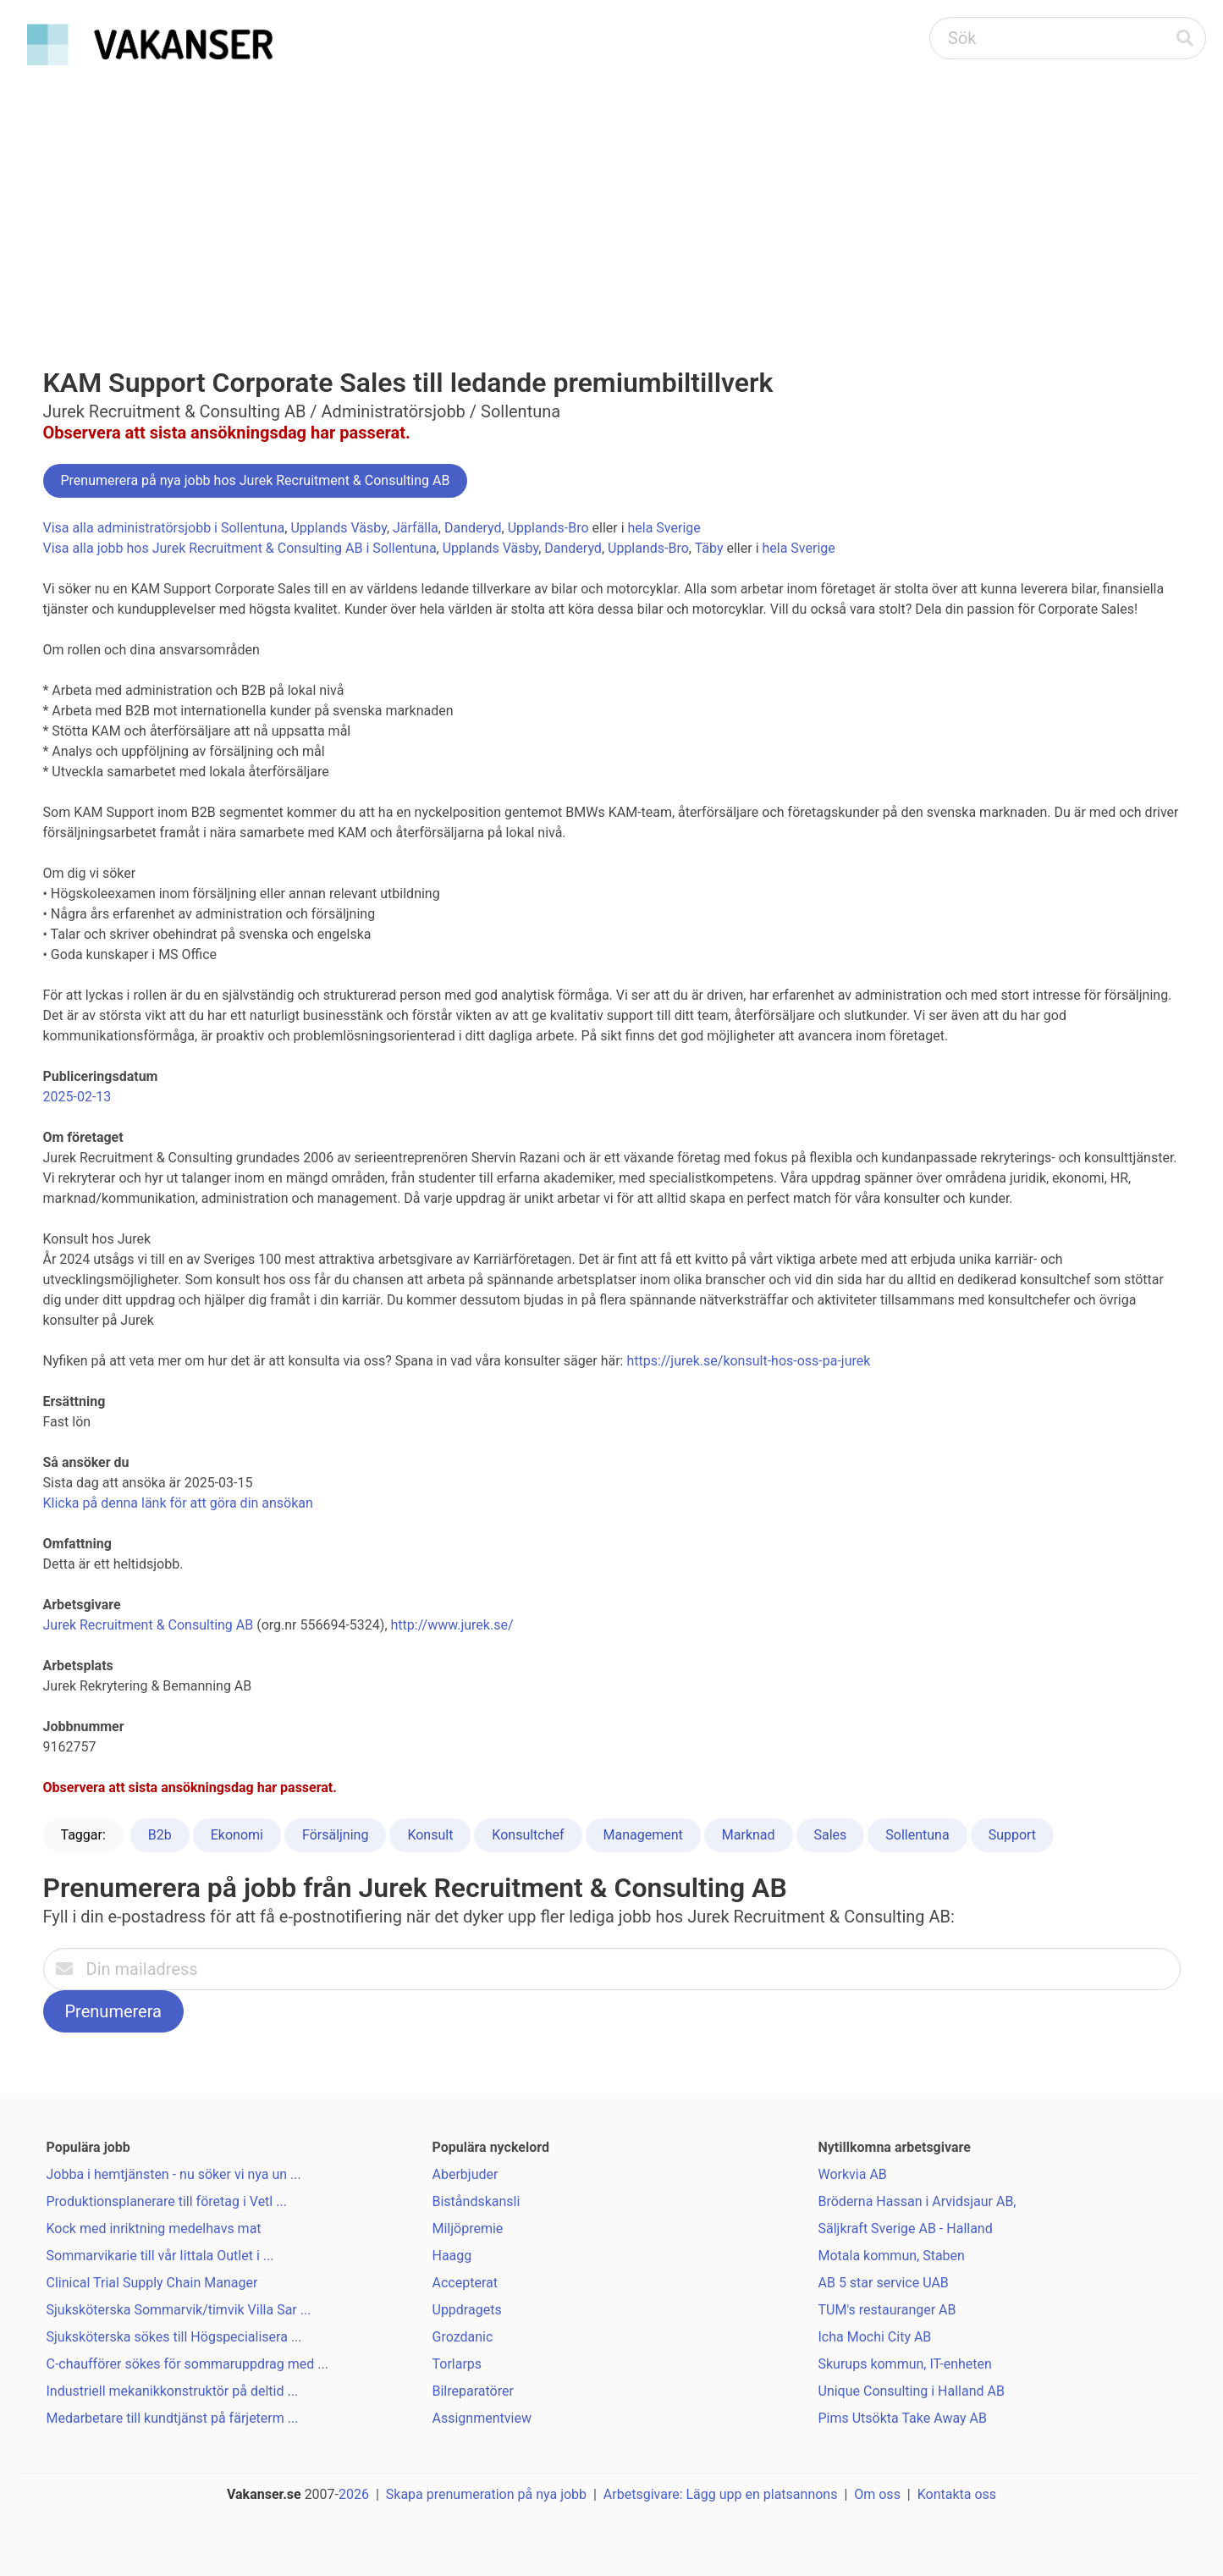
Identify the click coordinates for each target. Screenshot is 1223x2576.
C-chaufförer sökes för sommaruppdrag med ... (187, 2364)
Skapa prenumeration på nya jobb (486, 2494)
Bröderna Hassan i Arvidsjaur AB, (917, 2201)
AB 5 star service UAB (883, 2283)
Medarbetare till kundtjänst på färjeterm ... (173, 2418)
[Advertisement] (612, 199)
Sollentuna (917, 1835)
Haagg (452, 2256)
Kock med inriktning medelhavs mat (154, 2228)
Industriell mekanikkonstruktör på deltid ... (173, 2391)
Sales (830, 1835)
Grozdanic (462, 2337)
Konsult (430, 1835)
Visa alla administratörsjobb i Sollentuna (164, 528)
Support (1012, 1835)
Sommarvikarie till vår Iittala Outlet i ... (160, 2256)
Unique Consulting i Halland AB (911, 2391)
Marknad (748, 1835)
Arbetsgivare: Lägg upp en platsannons (720, 2494)
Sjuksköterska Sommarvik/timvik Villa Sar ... (179, 2310)
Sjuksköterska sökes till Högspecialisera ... (174, 2337)
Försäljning (335, 1835)
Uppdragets (467, 2310)
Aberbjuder (465, 2174)
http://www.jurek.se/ (452, 1625)
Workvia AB (852, 2174)
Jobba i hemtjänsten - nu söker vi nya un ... (174, 2174)
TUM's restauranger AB (887, 2310)
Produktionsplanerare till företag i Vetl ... (167, 2201)
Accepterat (465, 2283)
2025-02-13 (77, 1097)
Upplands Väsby (338, 528)
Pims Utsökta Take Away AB (902, 2418)
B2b (160, 1835)
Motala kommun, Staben (891, 2256)
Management (643, 1835)
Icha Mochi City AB (875, 2337)
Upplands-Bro (548, 528)
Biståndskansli (476, 2201)
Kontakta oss (956, 2494)
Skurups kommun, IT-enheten (905, 2364)
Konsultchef (528, 1835)
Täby (709, 548)
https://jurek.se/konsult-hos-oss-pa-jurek (748, 1361)
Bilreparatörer (473, 2391)
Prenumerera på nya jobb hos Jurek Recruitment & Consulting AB (255, 480)
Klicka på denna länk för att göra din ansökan (178, 1503)
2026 (354, 2494)
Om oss (877, 2494)
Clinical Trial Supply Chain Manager (152, 2283)
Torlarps (457, 2364)
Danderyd (473, 528)
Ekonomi (237, 1835)
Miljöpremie (468, 2228)
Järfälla (415, 528)
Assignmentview (482, 2418)
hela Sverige (664, 528)
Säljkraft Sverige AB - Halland (905, 2228)
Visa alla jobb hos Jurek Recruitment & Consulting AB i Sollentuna (240, 548)
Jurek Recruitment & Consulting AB (148, 1625)
